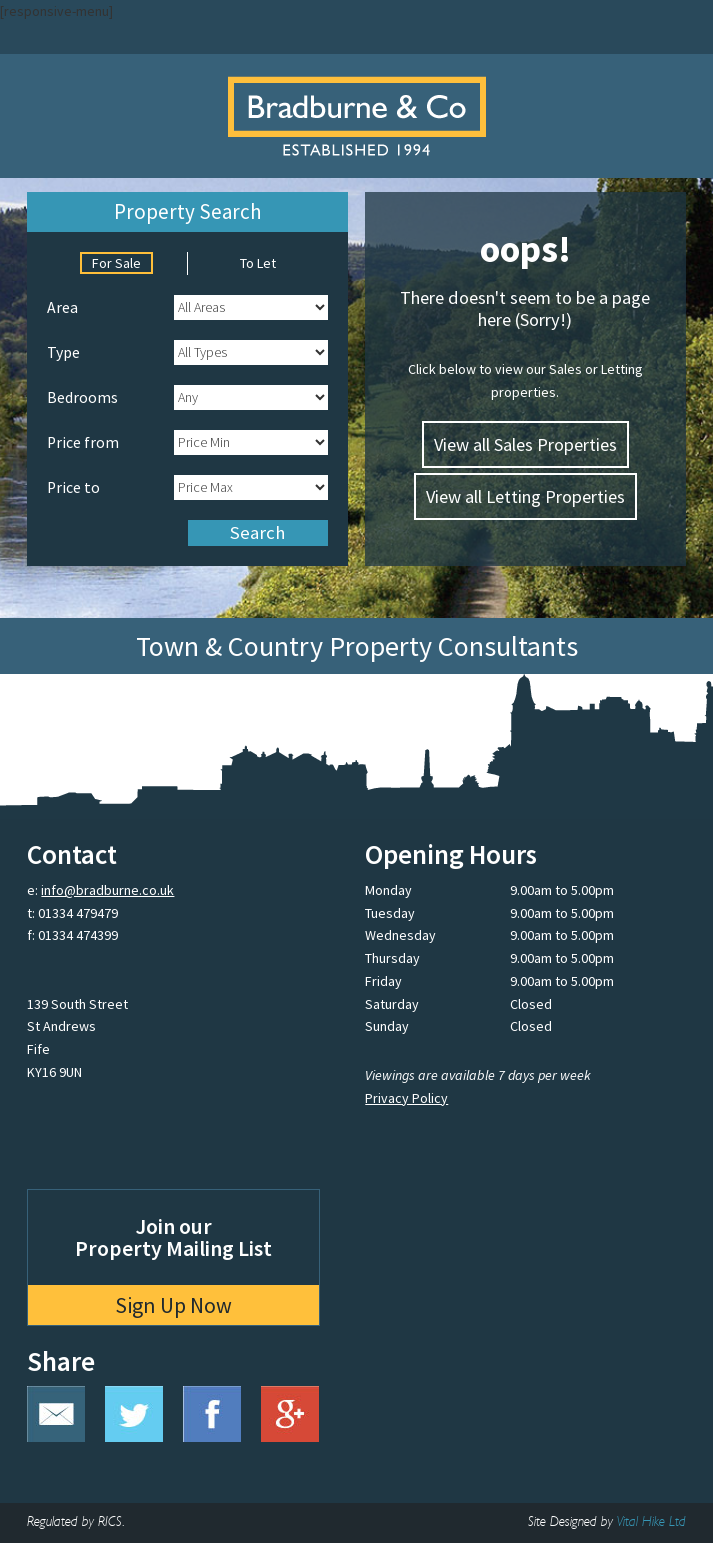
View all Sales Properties (525, 444)
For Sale (116, 263)
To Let (258, 263)
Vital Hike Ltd (651, 1522)
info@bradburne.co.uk (107, 890)
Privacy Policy (406, 1098)
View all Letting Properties (525, 496)
